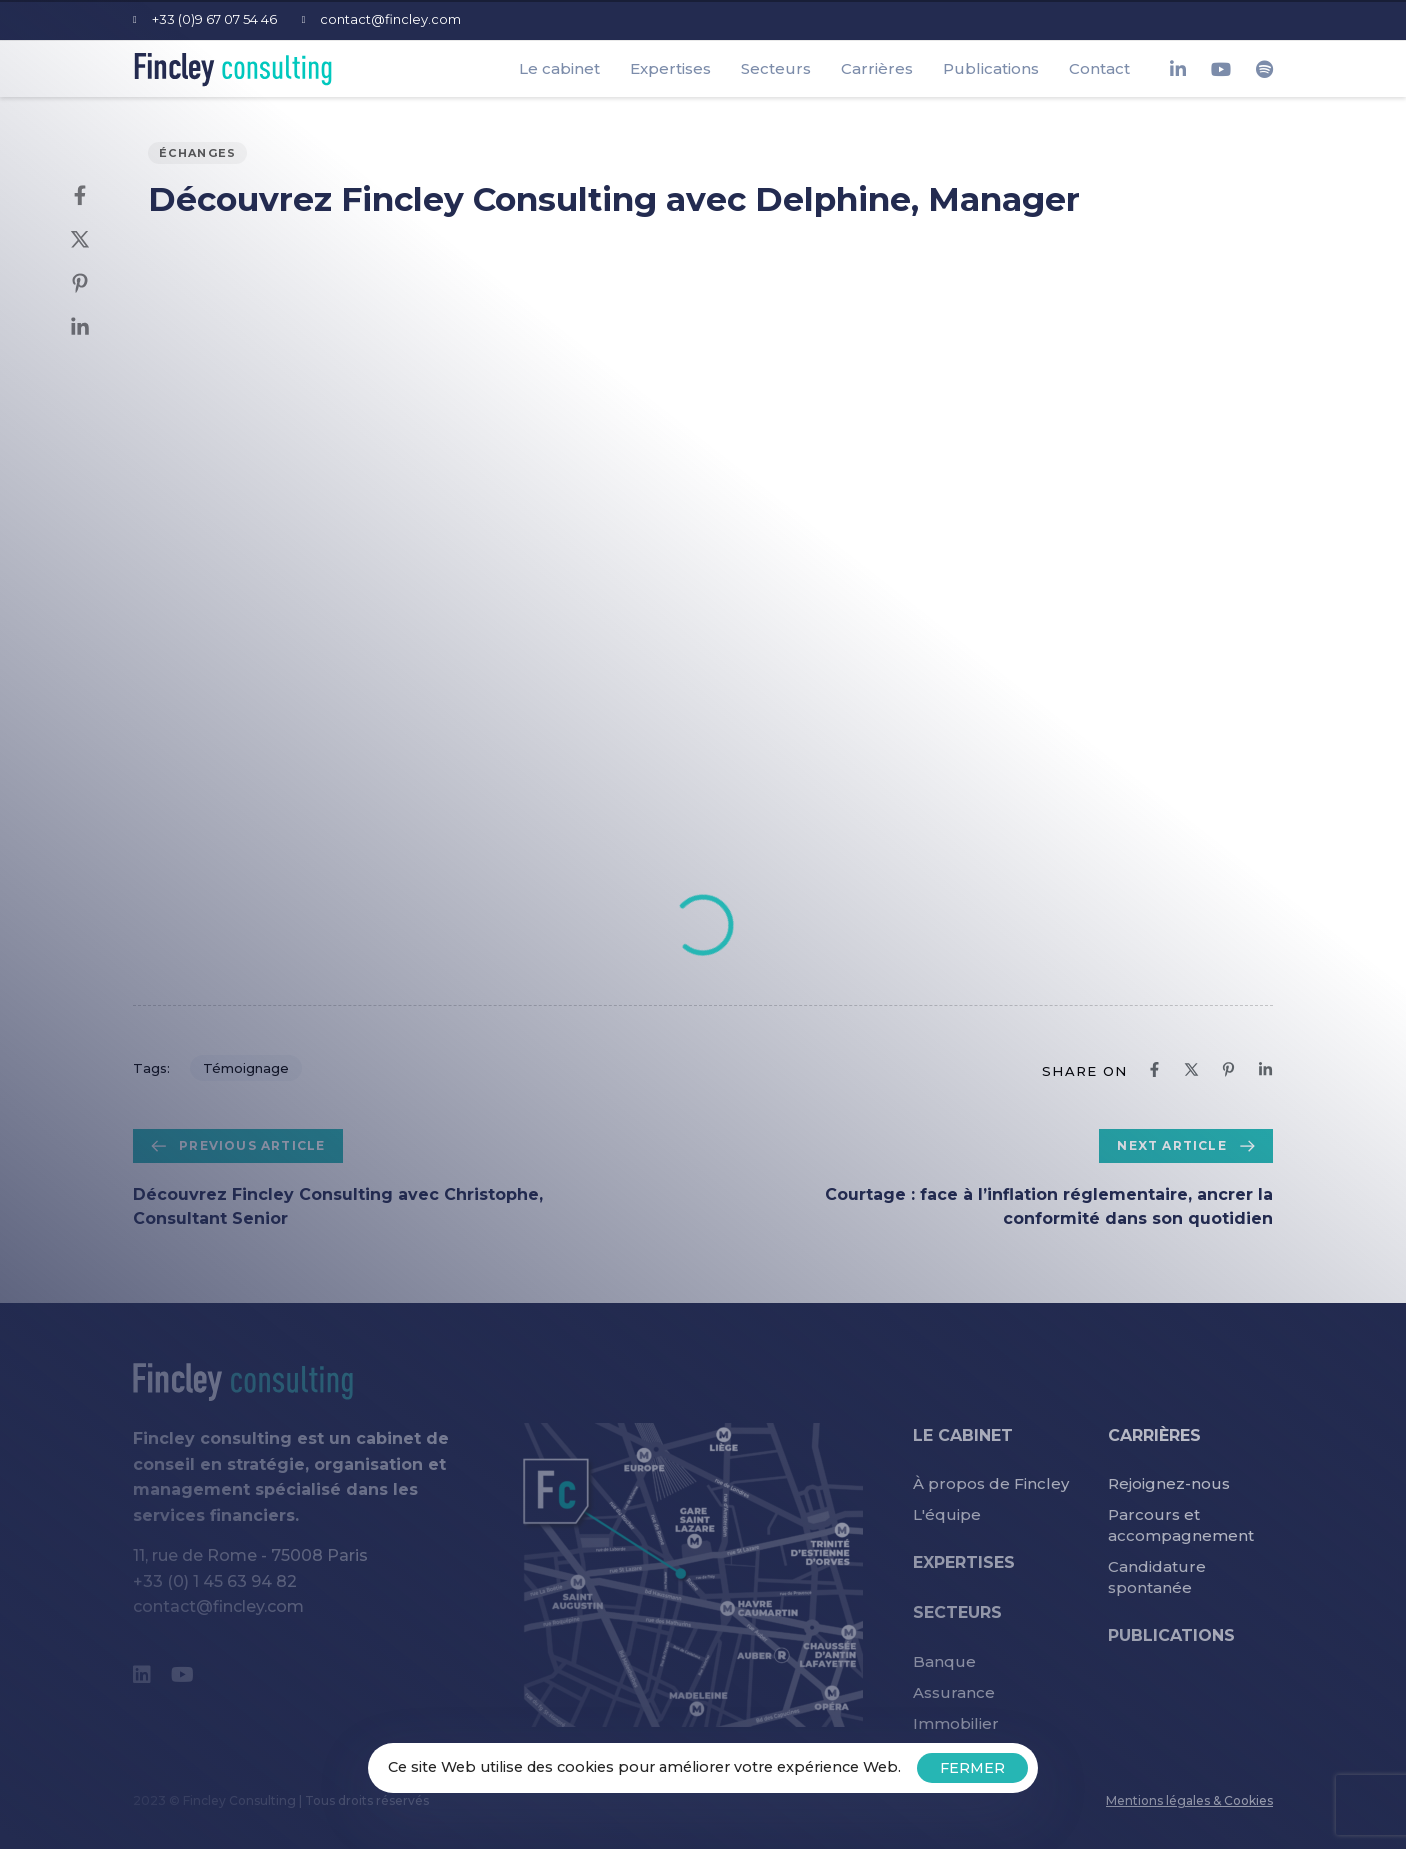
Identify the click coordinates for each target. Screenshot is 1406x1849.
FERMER (972, 1768)
